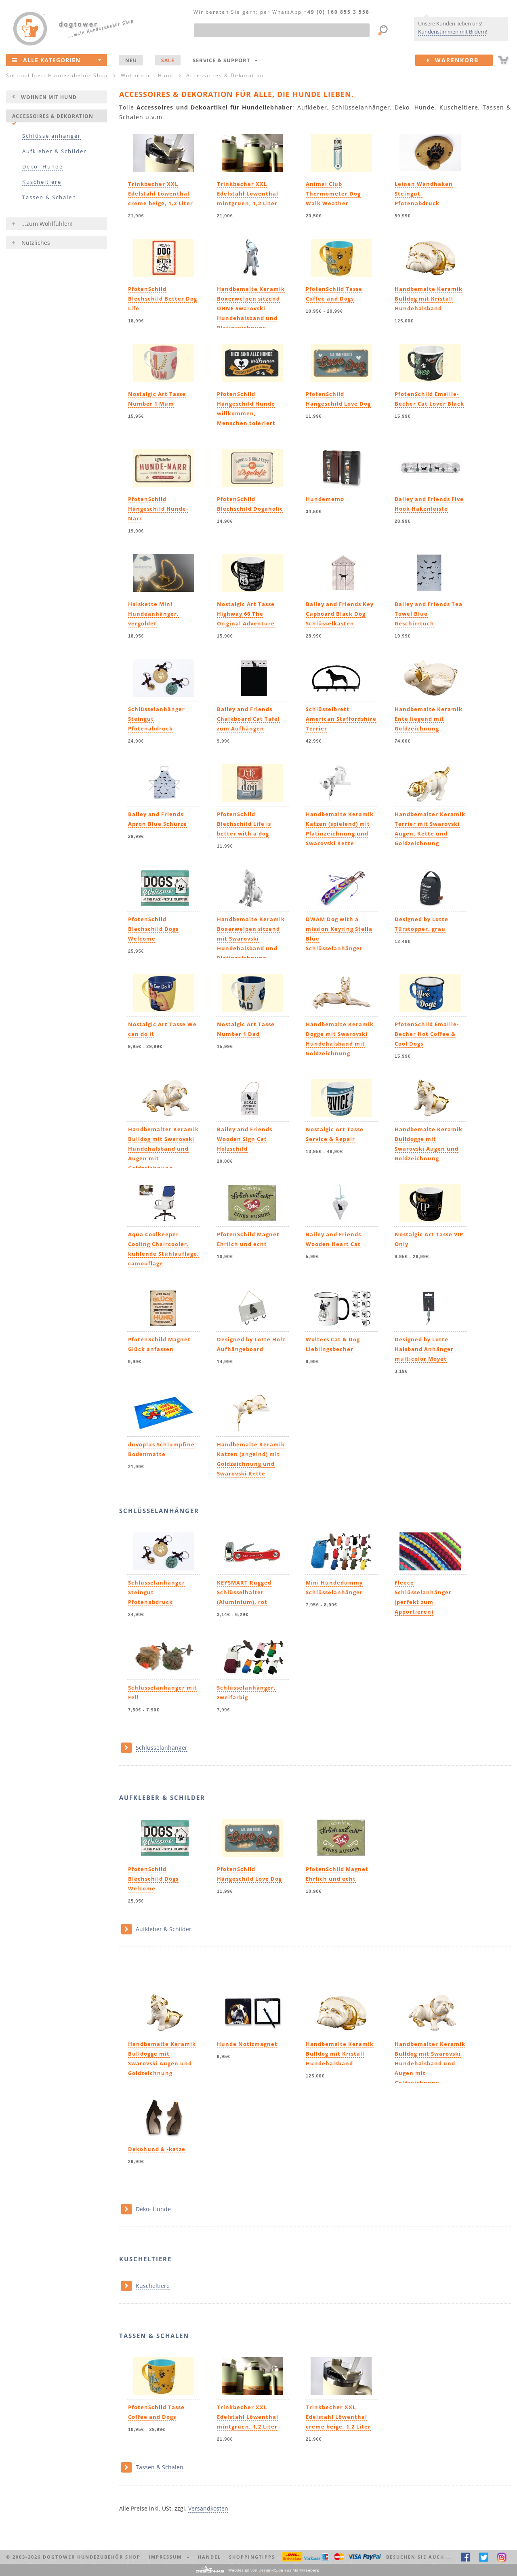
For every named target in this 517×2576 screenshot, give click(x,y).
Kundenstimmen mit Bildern (452, 31)
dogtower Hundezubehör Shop (92, 2557)
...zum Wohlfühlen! (47, 223)
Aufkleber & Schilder (54, 151)
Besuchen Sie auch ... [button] (419, 2557)
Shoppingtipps (252, 2557)
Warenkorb (460, 60)
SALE (167, 60)
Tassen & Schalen (49, 197)
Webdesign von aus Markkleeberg (273, 2570)
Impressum (169, 2557)
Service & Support (225, 60)
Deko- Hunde (42, 166)
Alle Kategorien (56, 60)
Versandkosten (208, 2508)
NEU (131, 60)
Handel (209, 2557)
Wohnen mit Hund (49, 97)
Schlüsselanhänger (51, 136)
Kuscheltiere (41, 182)
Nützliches (35, 242)
